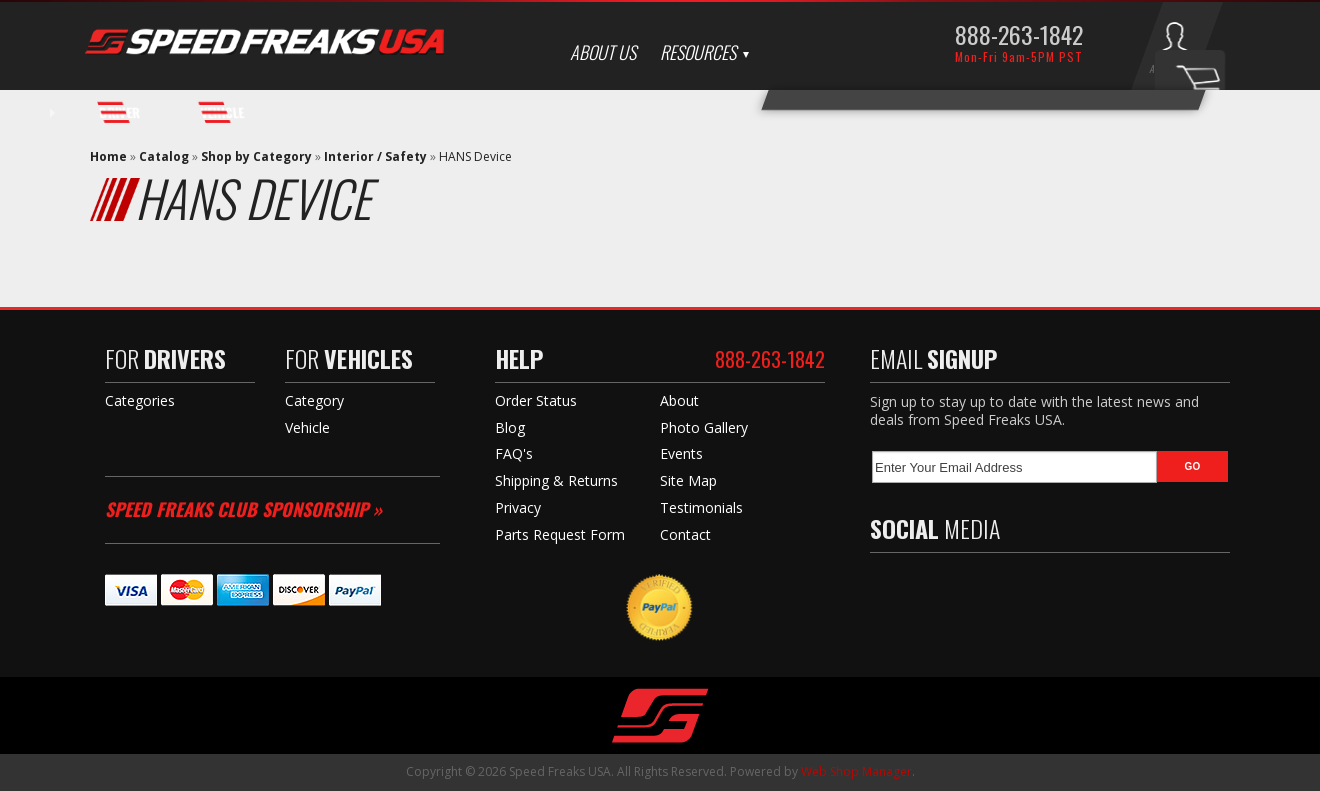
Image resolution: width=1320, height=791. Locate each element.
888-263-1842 (1019, 34)
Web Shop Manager (856, 771)
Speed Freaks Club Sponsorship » (243, 509)
